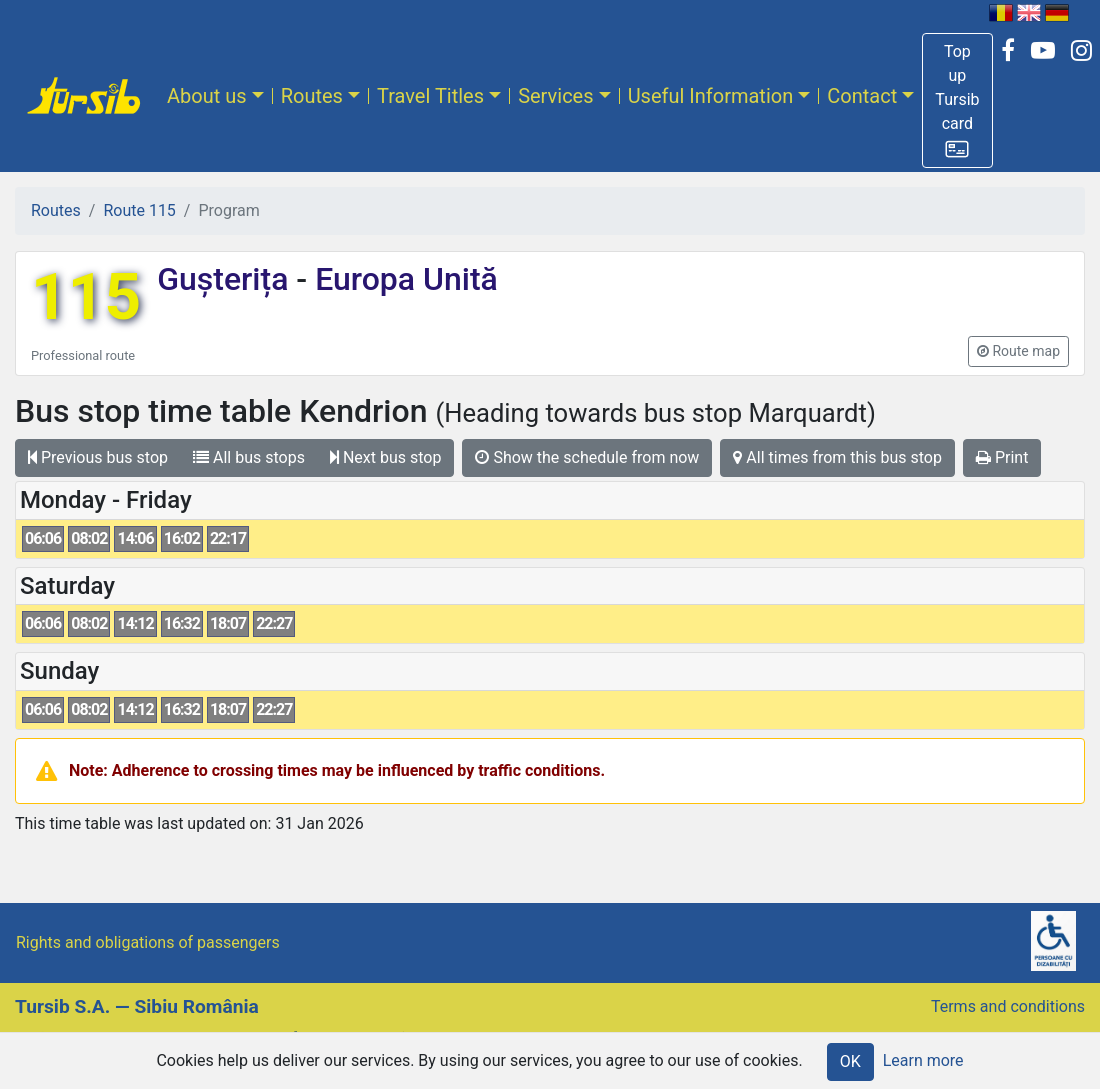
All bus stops (249, 457)
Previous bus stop (98, 457)
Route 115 (139, 210)
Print (1002, 457)
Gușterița (226, 279)
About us (207, 96)
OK (850, 1061)
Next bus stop (386, 457)
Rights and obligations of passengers (148, 942)
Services (555, 96)
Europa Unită (402, 279)
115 (86, 297)
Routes (312, 96)
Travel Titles (430, 96)
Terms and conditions (1008, 1006)
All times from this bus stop (837, 457)
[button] (957, 100)
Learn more (923, 1060)
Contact (862, 96)
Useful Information (711, 96)
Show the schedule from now (587, 457)
